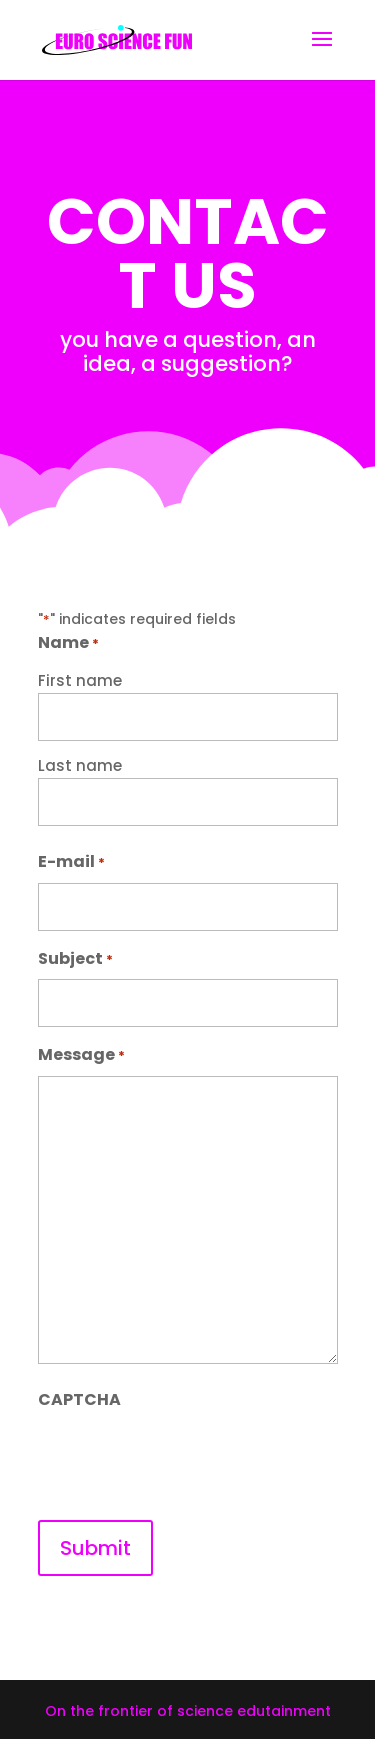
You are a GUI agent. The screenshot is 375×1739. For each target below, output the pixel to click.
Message (81, 1055)
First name (80, 680)
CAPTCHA (79, 1399)
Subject (75, 959)
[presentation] (190, 1459)
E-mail (71, 862)
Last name (80, 765)
